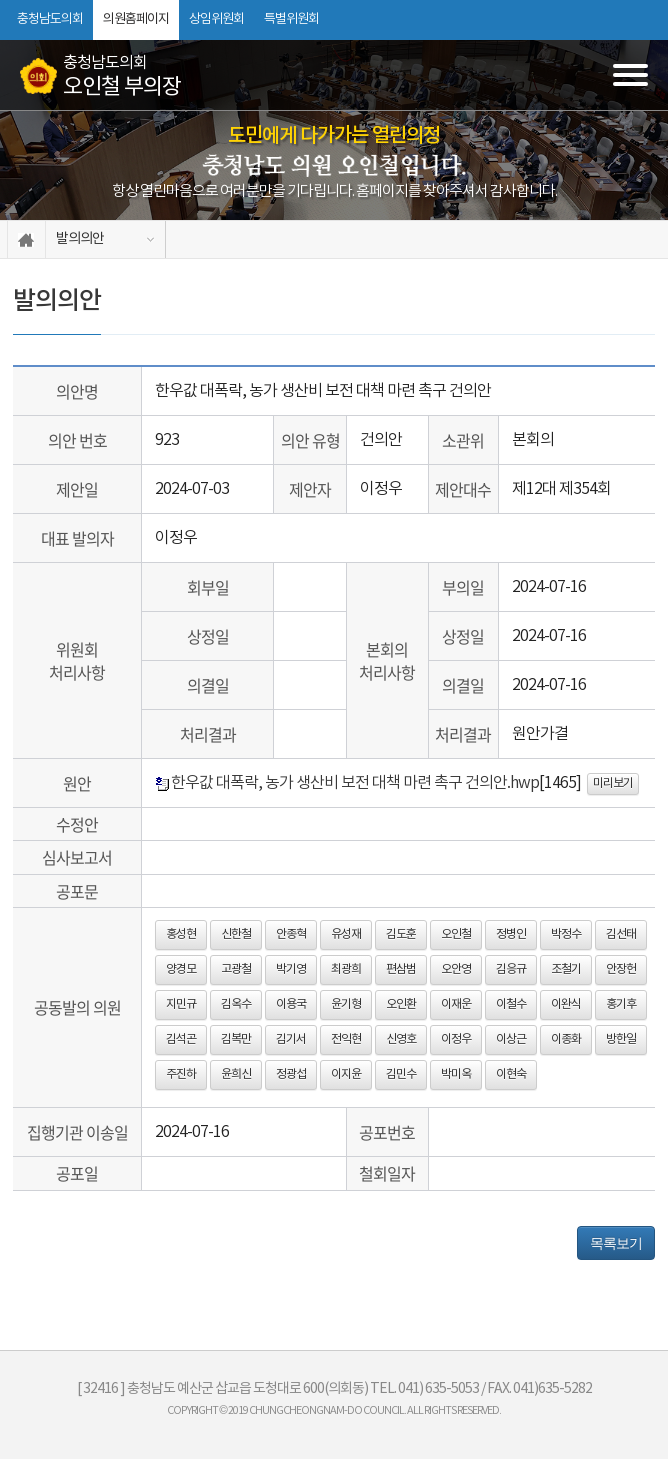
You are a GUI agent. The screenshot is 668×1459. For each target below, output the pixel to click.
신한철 (236, 934)
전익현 (346, 1039)
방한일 (621, 1039)
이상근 (511, 1039)
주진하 (181, 1074)
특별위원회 (291, 19)
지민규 (181, 1004)
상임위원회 (216, 19)
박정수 (566, 934)
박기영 (291, 969)
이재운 (456, 1004)
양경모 (181, 969)
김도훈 (401, 934)
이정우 (456, 1039)
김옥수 (236, 1004)
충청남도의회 (50, 19)
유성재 (346, 934)
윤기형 (346, 1004)
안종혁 (291, 934)
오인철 (456, 934)
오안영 (456, 969)
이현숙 (511, 1074)
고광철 (236, 969)
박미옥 (456, 1074)
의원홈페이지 (136, 19)
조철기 (566, 969)
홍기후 (621, 1004)
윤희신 (236, 1074)
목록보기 (616, 1243)
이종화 (566, 1039)
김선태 (621, 934)
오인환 (401, 1004)
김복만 (236, 1039)
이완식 (566, 1004)
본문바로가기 (0, 0)
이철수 (511, 1004)
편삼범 (401, 969)
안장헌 (621, 969)
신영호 (401, 1039)
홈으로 (26, 239)
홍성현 (181, 934)
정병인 (511, 934)
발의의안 (80, 239)
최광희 (346, 969)
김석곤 (181, 1039)
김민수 (401, 1074)
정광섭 (291, 1074)
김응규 (511, 969)
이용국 (291, 1004)
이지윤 (346, 1074)
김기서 (291, 1039)
